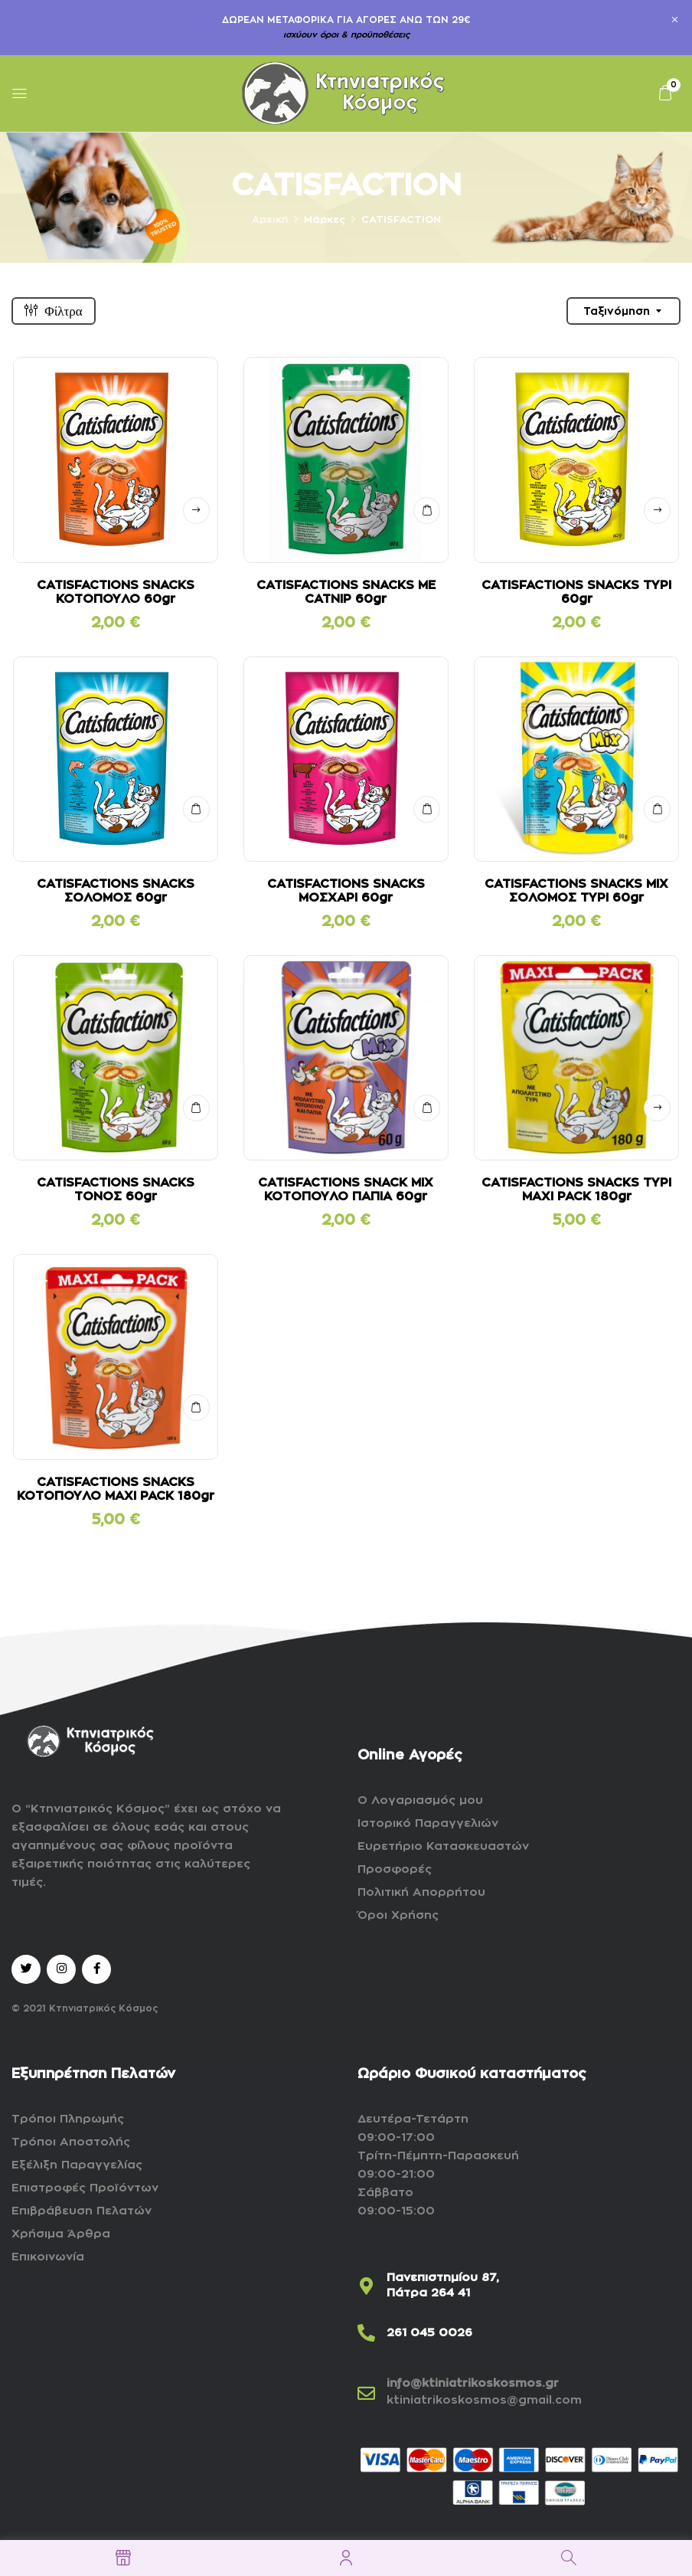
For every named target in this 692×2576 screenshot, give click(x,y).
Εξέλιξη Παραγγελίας (76, 2165)
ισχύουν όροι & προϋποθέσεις (346, 35)
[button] (665, 93)
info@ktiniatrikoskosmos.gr (473, 2383)
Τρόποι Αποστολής (70, 2142)
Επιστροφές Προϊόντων (84, 2188)
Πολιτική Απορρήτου (421, 1892)
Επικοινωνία (47, 2257)
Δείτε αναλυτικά (196, 510)
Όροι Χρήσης (398, 1915)
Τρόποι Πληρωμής (67, 2119)
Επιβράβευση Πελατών (81, 2211)
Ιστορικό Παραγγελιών (427, 1823)
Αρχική (270, 219)
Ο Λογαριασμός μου (420, 1800)
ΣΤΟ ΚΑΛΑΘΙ (426, 510)
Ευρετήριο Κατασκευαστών (443, 1846)
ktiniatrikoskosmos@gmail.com (484, 2400)
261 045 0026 (429, 2333)
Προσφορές (394, 1869)
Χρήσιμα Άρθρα (60, 2234)
